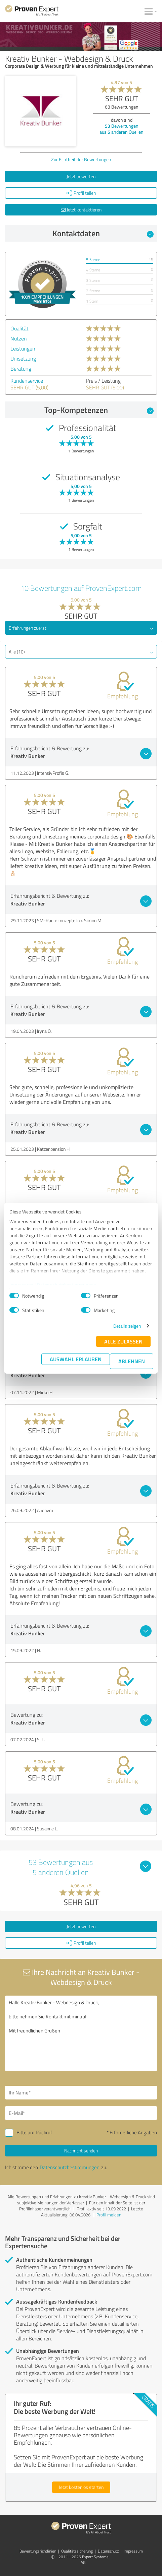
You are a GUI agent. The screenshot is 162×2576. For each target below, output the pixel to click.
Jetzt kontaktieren (81, 209)
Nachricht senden (81, 2150)
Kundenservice (26, 380)
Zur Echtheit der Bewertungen (81, 159)
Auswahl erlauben (76, 1359)
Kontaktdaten (103, 233)
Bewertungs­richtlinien (37, 2551)
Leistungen (22, 348)
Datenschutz (108, 2551)
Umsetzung (23, 358)
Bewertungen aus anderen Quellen (121, 129)
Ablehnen (131, 1361)
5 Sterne (93, 259)
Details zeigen (127, 1326)
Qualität (19, 328)
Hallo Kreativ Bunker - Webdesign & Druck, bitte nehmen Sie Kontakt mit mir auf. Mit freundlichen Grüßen (81, 2033)
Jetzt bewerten (81, 176)
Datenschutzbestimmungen (66, 1284)
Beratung (20, 368)
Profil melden (108, 2215)
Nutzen (18, 338)
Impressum (21, 1284)
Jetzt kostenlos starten (81, 2487)
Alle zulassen (123, 1341)
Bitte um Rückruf (34, 2132)
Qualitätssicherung (77, 2551)
